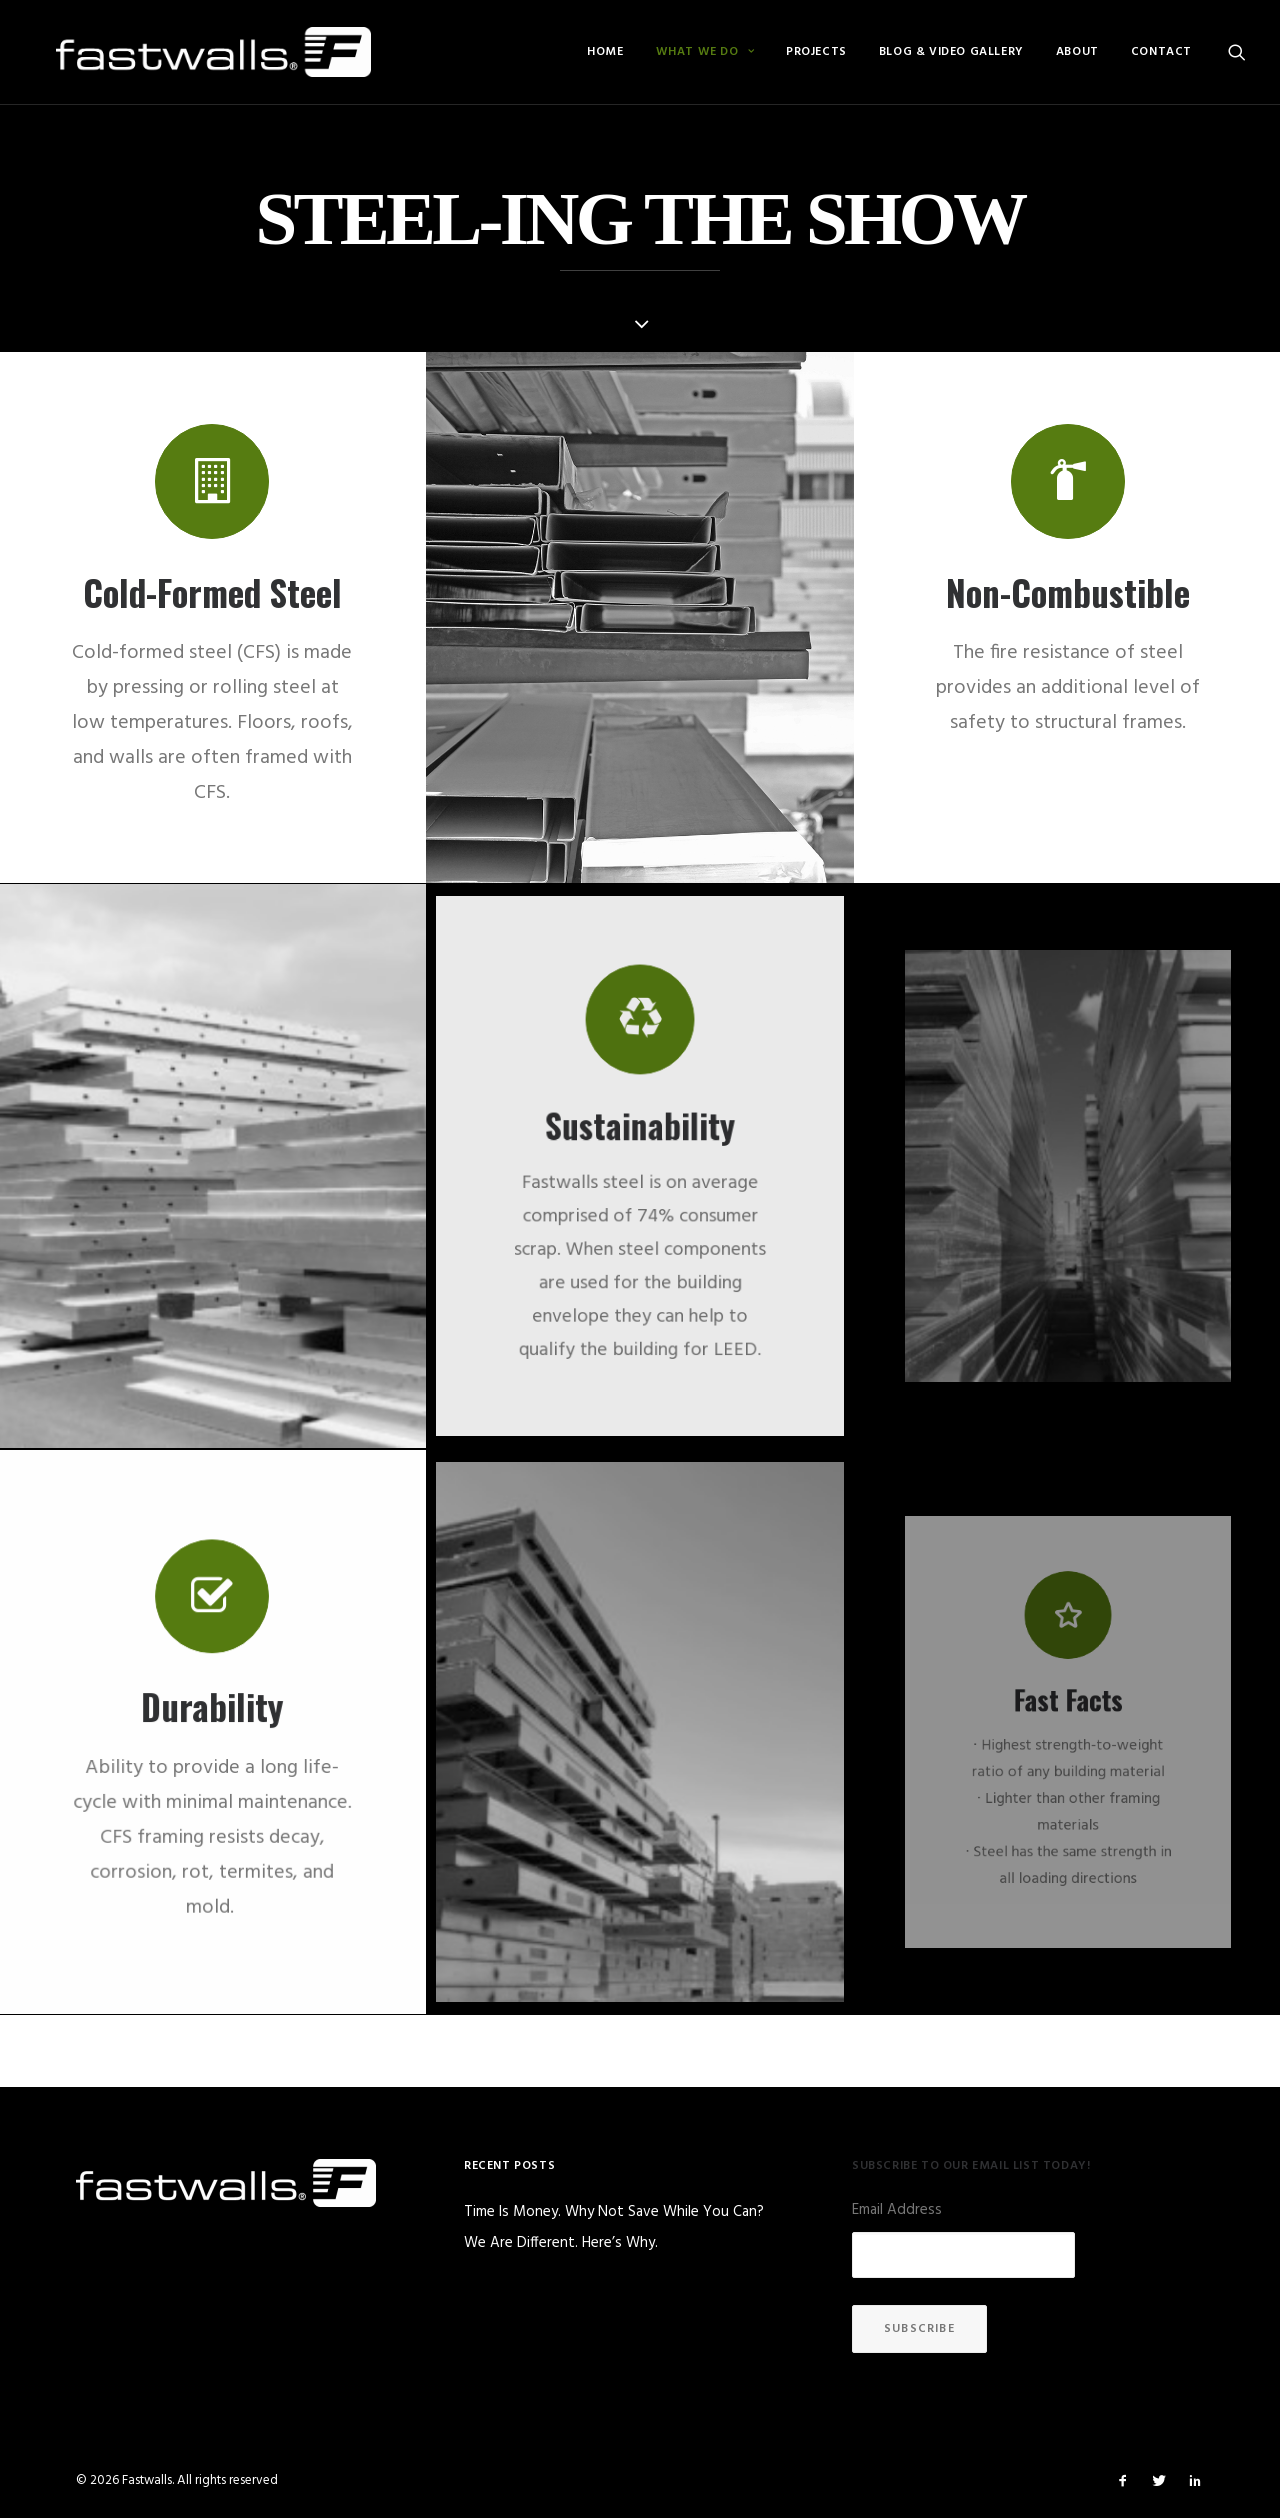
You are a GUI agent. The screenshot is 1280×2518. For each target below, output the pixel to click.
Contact (1161, 52)
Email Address (897, 2210)
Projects (816, 52)
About (1077, 52)
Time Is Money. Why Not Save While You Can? (614, 2212)
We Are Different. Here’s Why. (561, 2243)
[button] (1237, 52)
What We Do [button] (705, 52)
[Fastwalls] (191, 52)
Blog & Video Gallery (951, 52)
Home (605, 52)
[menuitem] (605, 52)
